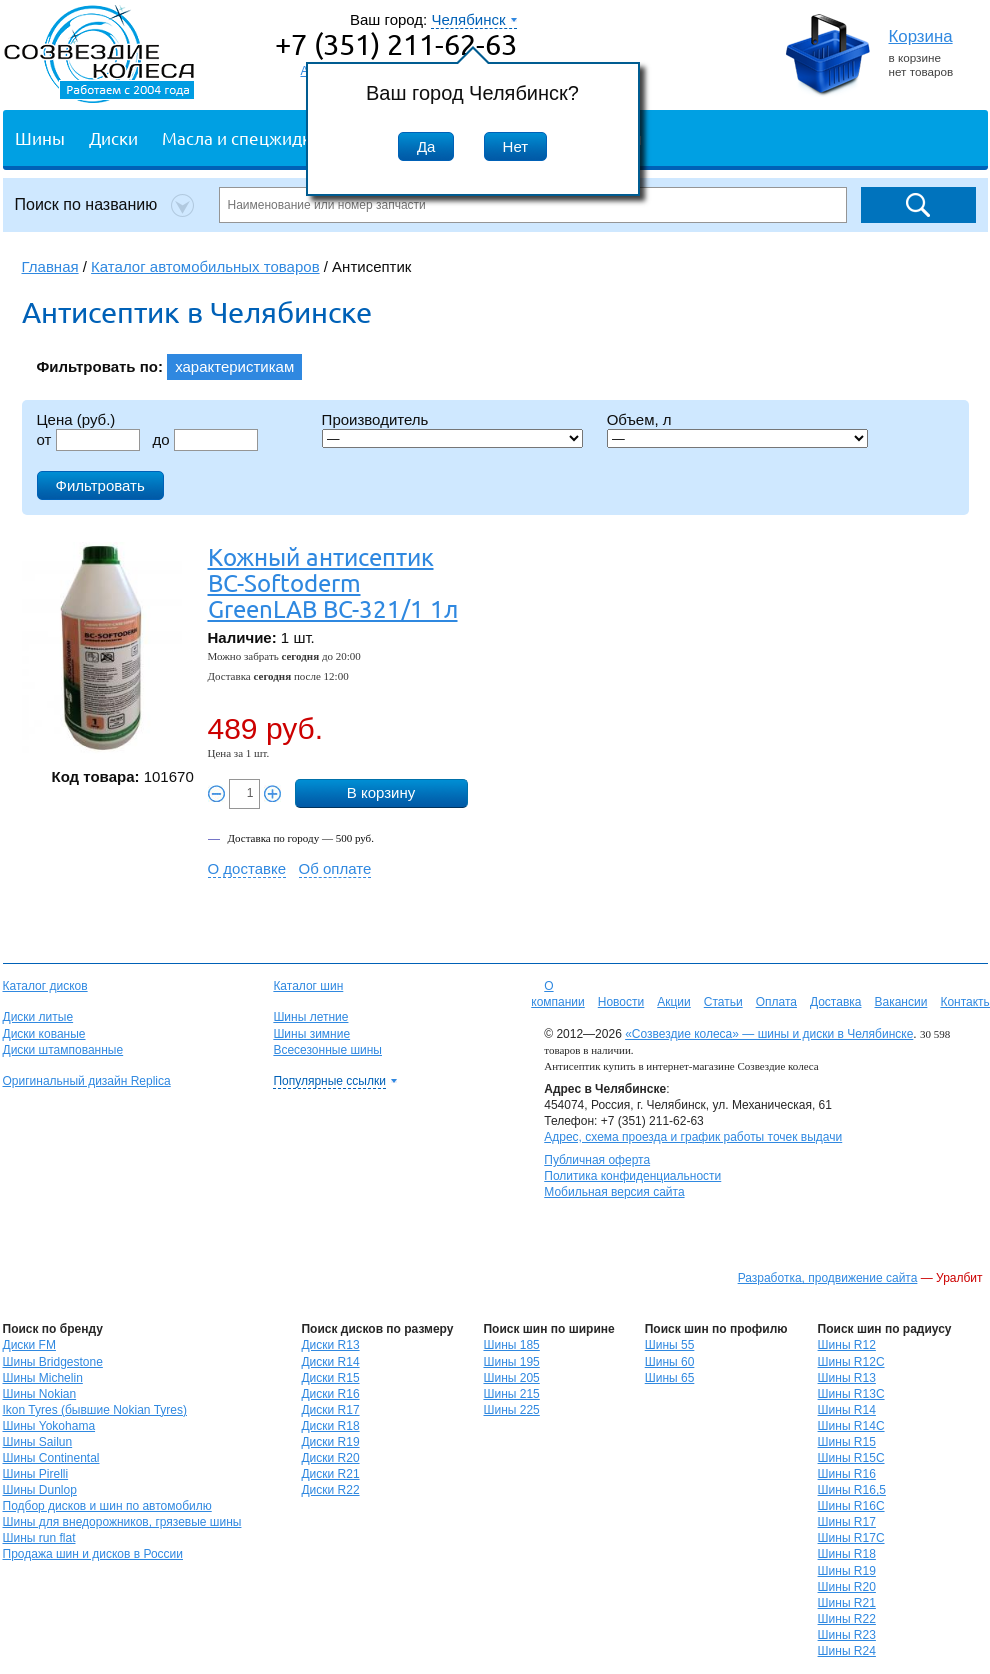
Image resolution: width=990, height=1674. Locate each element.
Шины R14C (851, 1426)
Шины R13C (851, 1394)
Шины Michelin (43, 1378)
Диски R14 (330, 1362)
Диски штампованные (63, 1050)
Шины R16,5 (852, 1490)
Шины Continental (51, 1458)
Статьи (723, 1002)
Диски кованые (44, 1034)
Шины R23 (847, 1635)
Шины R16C (851, 1506)
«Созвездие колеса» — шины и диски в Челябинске (769, 1034)
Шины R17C (851, 1538)
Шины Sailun (38, 1442)
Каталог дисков (45, 986)
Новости (621, 1002)
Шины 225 (511, 1410)
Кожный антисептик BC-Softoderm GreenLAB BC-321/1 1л (333, 582)
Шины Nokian (40, 1394)
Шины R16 (847, 1474)
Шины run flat (39, 1538)
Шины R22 (847, 1619)
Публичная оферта (597, 1160)
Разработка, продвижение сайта (828, 1278)
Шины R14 (847, 1410)
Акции (674, 1002)
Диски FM (29, 1345)
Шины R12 (847, 1345)
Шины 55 (670, 1345)
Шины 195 (511, 1362)
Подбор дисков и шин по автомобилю (107, 1506)
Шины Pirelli (36, 1474)
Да (426, 146)
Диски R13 (330, 1345)
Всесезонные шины (327, 1050)
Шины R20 (847, 1587)
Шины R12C (851, 1362)
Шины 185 (511, 1345)
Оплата (776, 1002)
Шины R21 (847, 1603)
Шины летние (310, 1017)
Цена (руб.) (76, 419)
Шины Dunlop (40, 1490)
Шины (40, 137)
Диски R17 (330, 1410)
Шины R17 (847, 1522)
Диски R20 (330, 1458)
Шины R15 (847, 1442)
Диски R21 (330, 1474)
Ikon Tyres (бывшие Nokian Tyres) (95, 1410)
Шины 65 (670, 1378)
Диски (113, 137)
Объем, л (639, 419)
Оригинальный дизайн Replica (87, 1081)
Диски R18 (330, 1426)
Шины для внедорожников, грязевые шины (122, 1522)
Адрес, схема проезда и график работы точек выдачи (693, 1137)
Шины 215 (511, 1394)
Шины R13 (847, 1378)
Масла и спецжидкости (254, 137)
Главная (50, 266)
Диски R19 (330, 1442)
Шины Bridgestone (53, 1362)
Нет (516, 146)
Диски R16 (330, 1394)
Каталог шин (308, 986)
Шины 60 (670, 1362)
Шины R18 (847, 1554)
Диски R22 (330, 1490)
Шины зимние (311, 1034)
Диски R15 (330, 1378)
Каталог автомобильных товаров (205, 266)
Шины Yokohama (49, 1426)
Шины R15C (851, 1458)
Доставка (836, 1002)
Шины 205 (511, 1378)
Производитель (375, 419)
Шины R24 (847, 1651)
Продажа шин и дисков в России (93, 1554)
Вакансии (900, 1002)
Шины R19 (847, 1571)
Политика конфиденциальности (632, 1176)
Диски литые (38, 1017)
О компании (558, 994)
